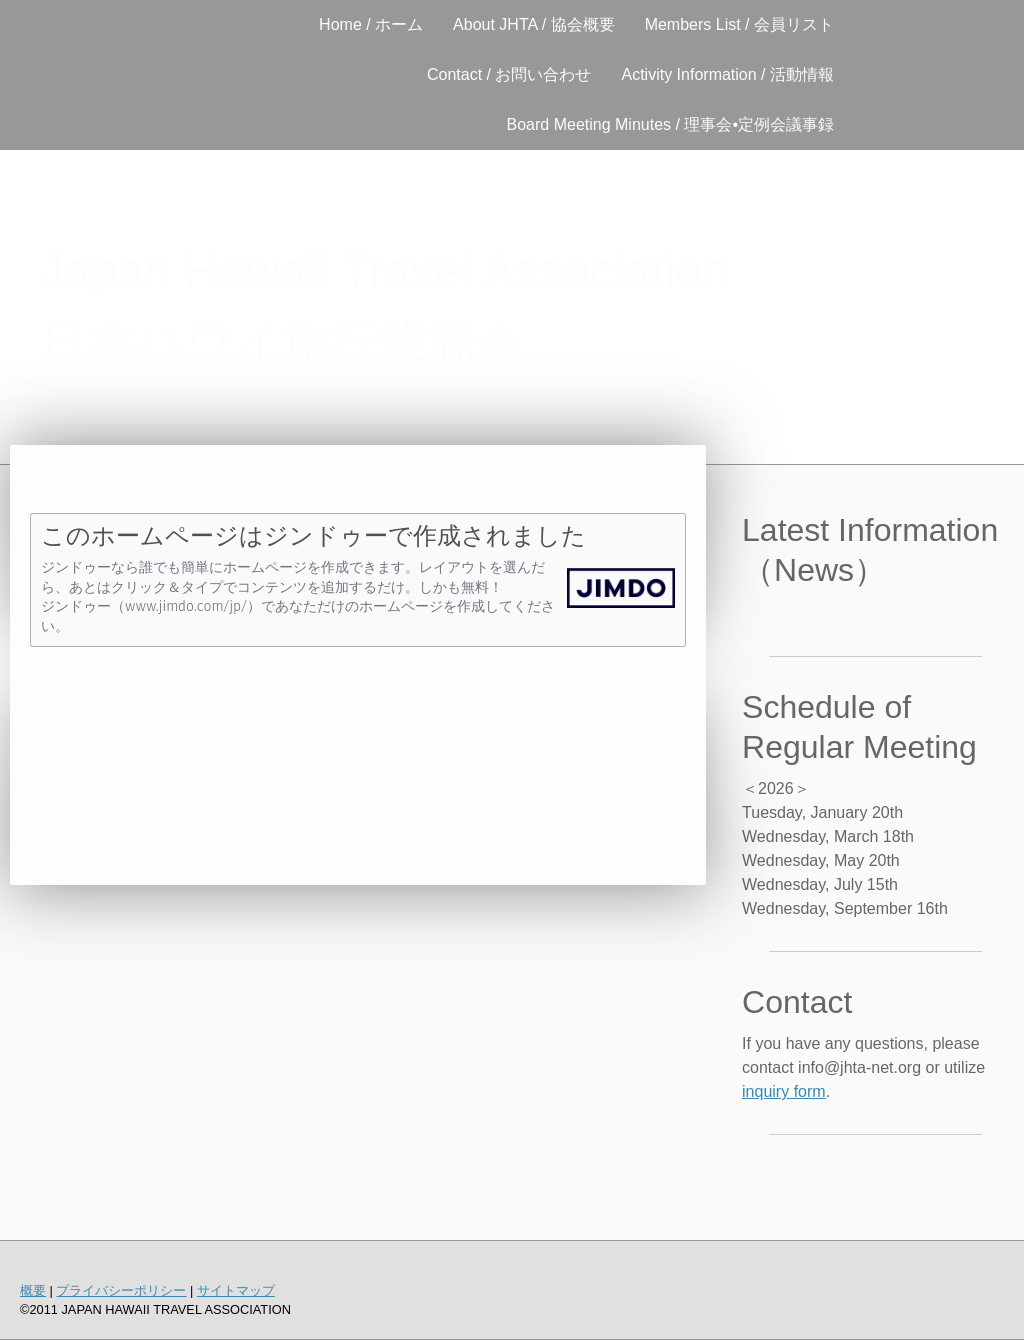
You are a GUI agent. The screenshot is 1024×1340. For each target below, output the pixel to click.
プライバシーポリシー (121, 1290)
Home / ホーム (371, 24)
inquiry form (784, 1091)
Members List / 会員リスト (739, 24)
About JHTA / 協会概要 (534, 24)
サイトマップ (236, 1290)
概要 (33, 1290)
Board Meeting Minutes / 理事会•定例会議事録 (670, 124)
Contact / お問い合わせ (509, 74)
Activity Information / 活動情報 (728, 74)
